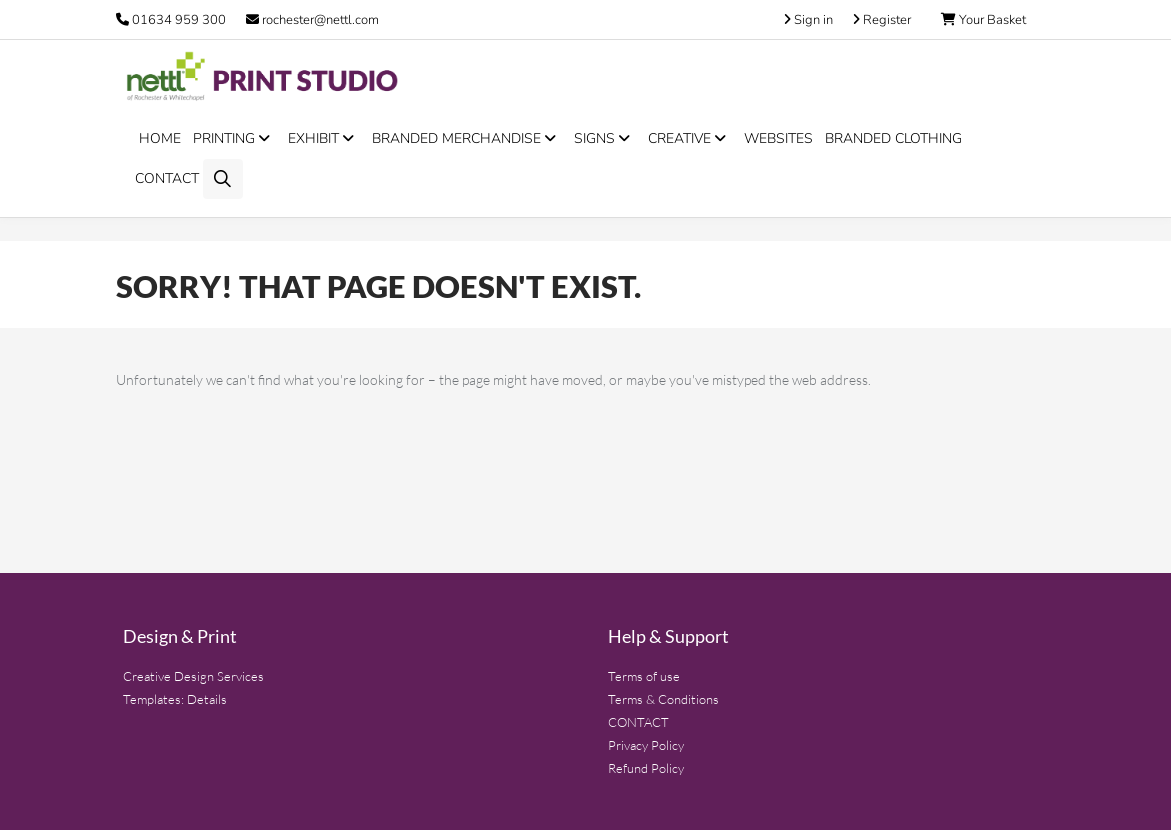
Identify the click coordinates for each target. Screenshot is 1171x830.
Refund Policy (646, 768)
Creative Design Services (193, 676)
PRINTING (234, 138)
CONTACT (167, 178)
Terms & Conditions (663, 699)
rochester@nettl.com (312, 20)
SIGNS (605, 138)
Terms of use (644, 676)
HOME (160, 138)
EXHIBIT (324, 138)
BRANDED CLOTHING (893, 138)
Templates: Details (175, 699)
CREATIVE (690, 138)
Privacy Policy (646, 745)
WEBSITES (778, 138)
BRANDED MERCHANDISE (467, 138)
